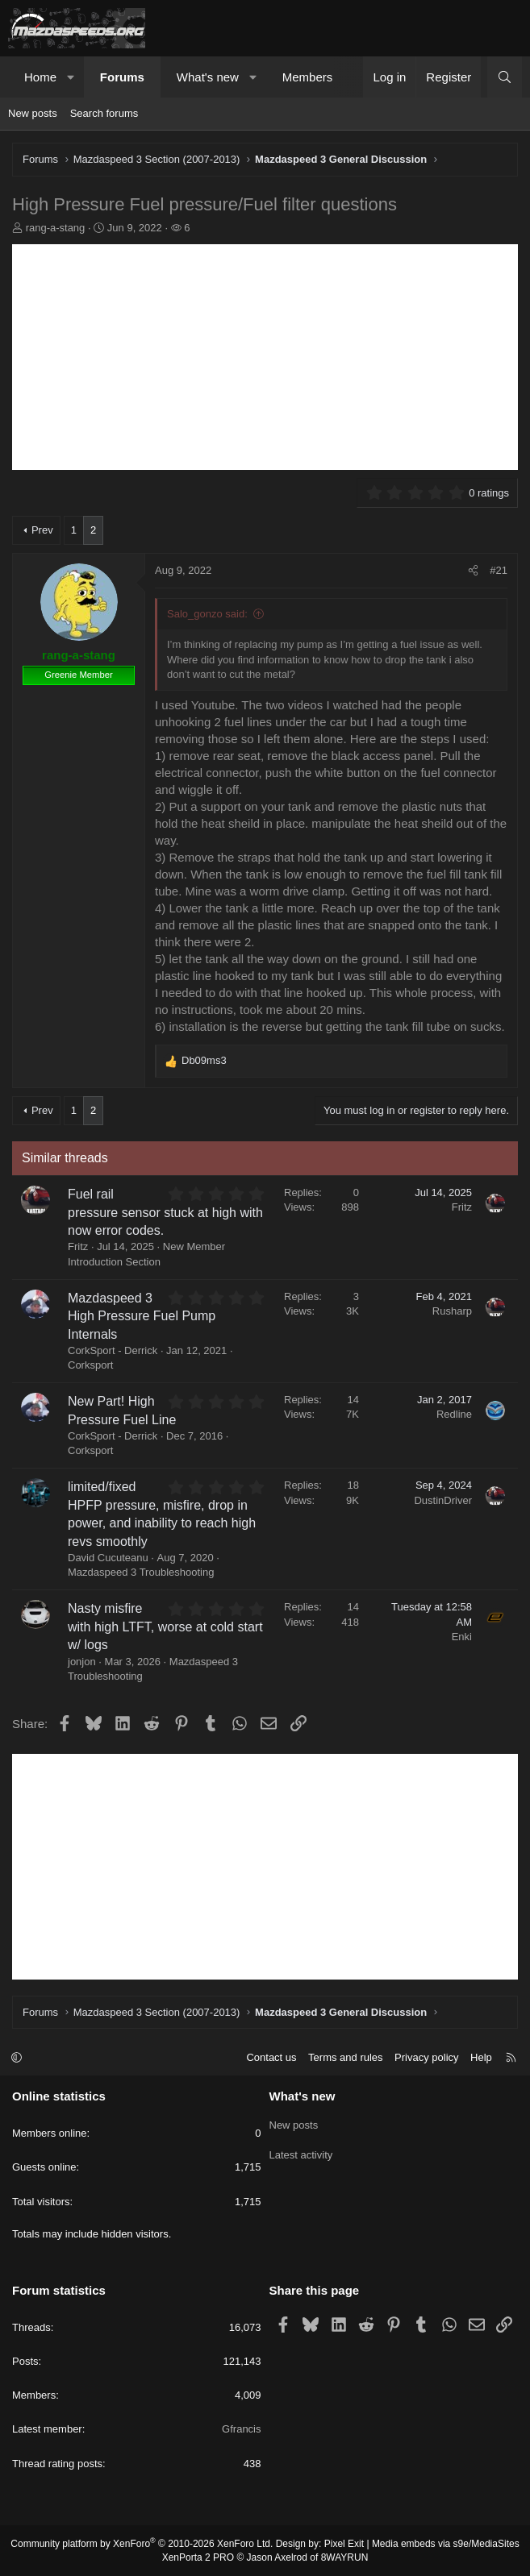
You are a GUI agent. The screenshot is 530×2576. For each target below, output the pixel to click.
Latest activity (301, 2152)
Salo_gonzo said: (207, 614)
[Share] (473, 570)
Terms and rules (345, 2057)
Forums (122, 77)
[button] (71, 77)
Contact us (271, 2057)
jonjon (82, 1662)
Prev (42, 530)
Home (40, 77)
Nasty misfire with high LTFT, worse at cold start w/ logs (165, 1627)
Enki (462, 1637)
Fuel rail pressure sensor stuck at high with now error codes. (165, 1212)
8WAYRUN (345, 2557)
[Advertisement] (265, 357)
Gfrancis (241, 2429)
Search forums (104, 113)
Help (481, 2057)
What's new (208, 77)
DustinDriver (443, 1500)
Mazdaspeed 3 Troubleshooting (141, 1572)
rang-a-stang (56, 228)
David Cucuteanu (108, 1558)
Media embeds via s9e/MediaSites (446, 2543)
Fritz (78, 1246)
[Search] (504, 77)
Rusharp (452, 1311)
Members (307, 77)
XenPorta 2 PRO (198, 2557)
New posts (32, 113)
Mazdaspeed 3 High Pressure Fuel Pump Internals (141, 1316)
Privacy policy (426, 2057)
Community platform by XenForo (141, 2543)
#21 (498, 570)
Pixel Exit (344, 2543)
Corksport (90, 1365)
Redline (454, 1414)
